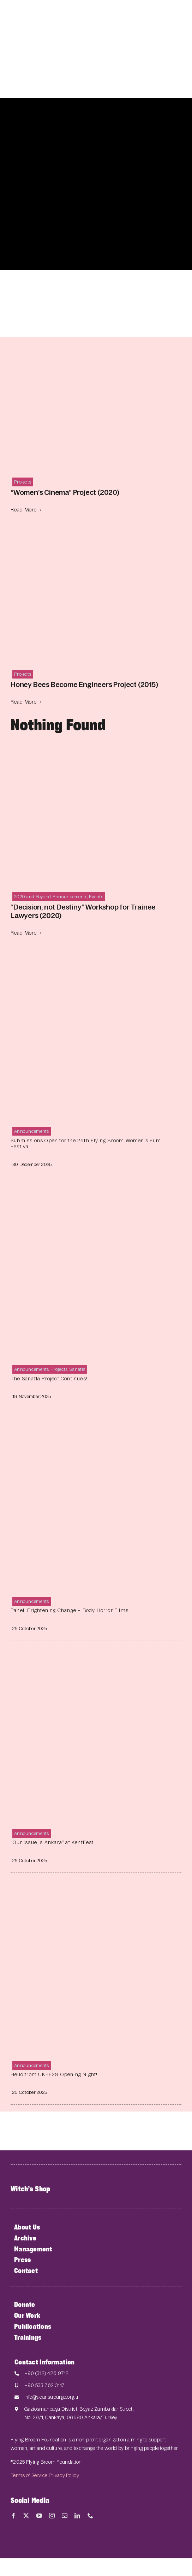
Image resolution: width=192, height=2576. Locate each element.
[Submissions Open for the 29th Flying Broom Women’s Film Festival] (96, 958)
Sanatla (77, 1369)
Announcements (70, 896)
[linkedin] (77, 2515)
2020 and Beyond (32, 896)
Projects (22, 482)
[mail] (64, 2515)
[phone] (90, 2515)
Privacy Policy (64, 2475)
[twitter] (26, 2515)
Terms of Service (29, 2475)
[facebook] (13, 2515)
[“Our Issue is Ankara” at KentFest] (96, 1660)
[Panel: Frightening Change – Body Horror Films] (96, 1428)
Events (96, 896)
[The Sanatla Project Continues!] (96, 1196)
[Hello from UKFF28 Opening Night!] (96, 1892)
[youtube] (39, 2515)
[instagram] (52, 2515)
